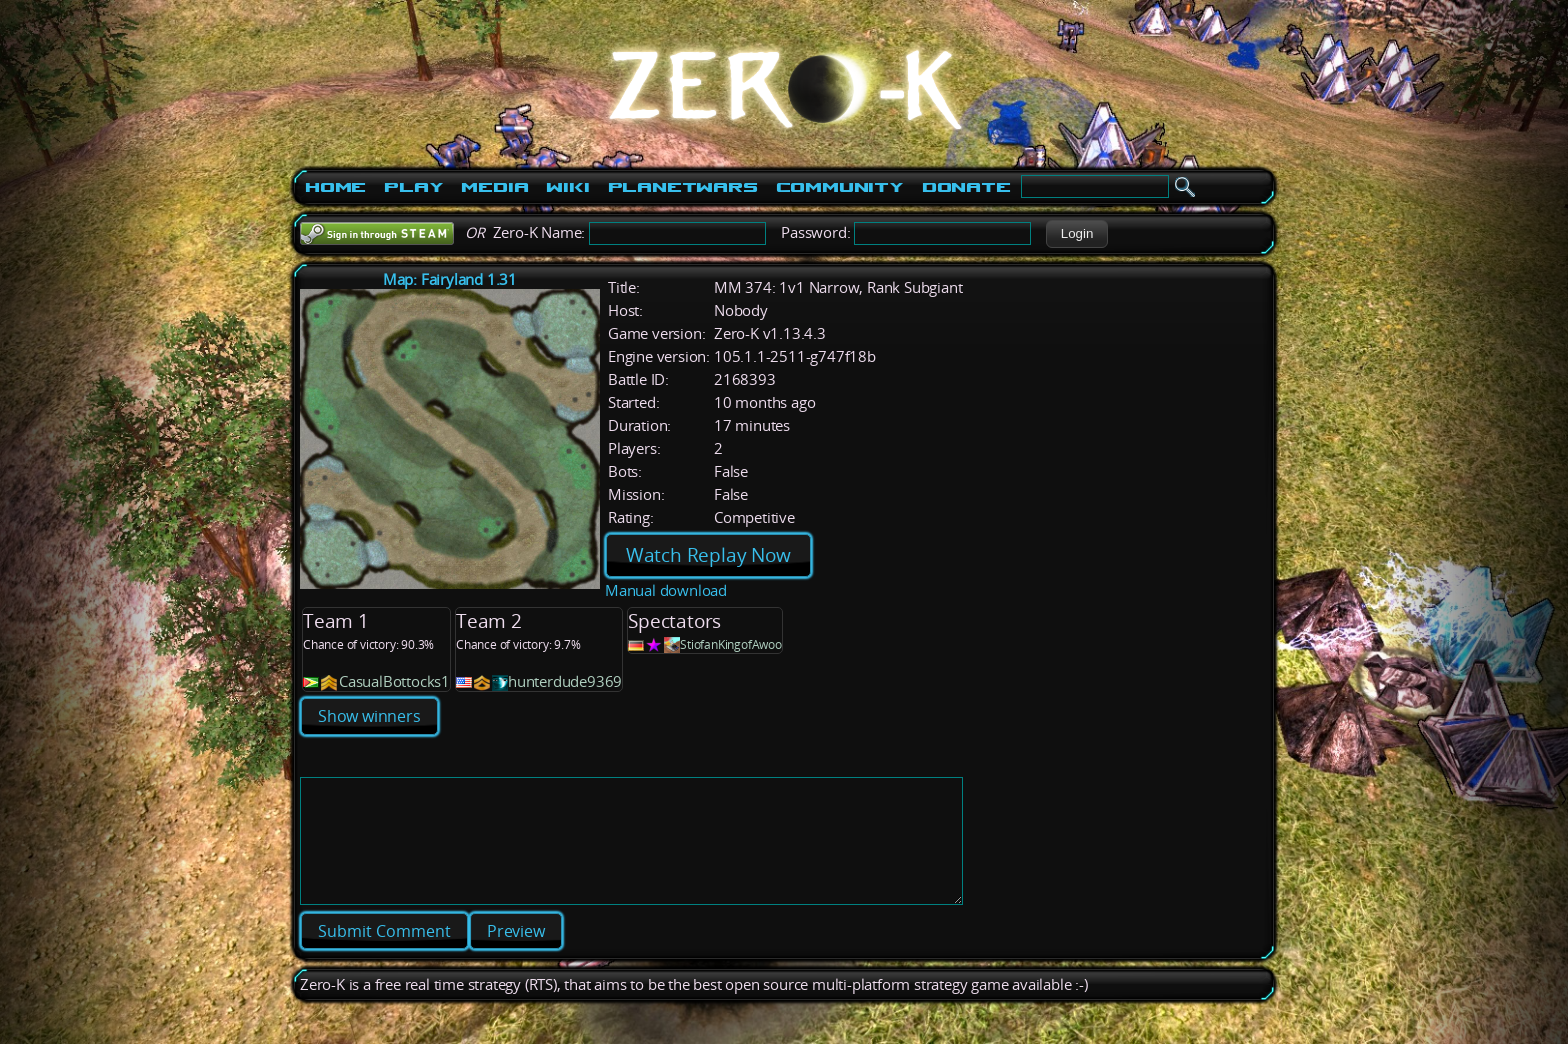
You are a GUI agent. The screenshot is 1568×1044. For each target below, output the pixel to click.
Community (840, 187)
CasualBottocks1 (394, 681)
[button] (1076, 234)
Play (413, 187)
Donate (966, 187)
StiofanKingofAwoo (731, 644)
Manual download (666, 590)
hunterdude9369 (565, 681)
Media (494, 187)
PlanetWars (683, 187)
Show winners (369, 716)
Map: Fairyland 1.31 (450, 279)
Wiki (567, 187)
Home (335, 187)
